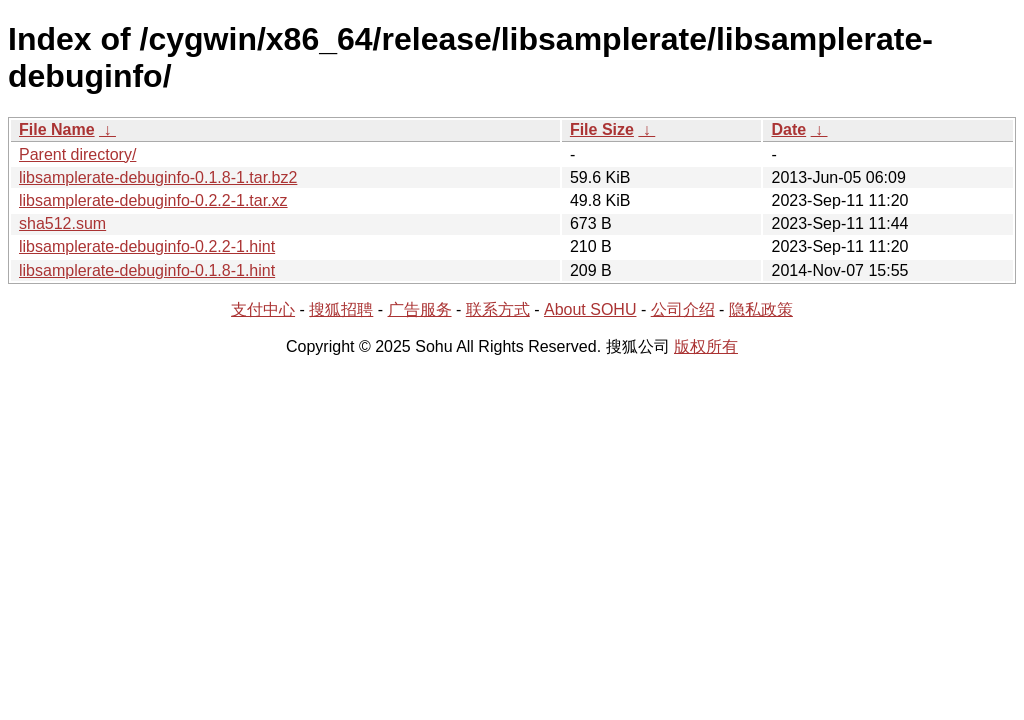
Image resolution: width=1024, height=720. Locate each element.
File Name (57, 129)
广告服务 (420, 309)
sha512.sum (62, 223)
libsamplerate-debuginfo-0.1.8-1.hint (147, 270)
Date (788, 129)
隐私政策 (761, 309)
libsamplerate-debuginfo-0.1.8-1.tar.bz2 (158, 177)
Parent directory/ (77, 154)
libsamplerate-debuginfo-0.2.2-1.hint (147, 246)
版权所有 (706, 346)
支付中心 (263, 309)
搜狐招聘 (341, 309)
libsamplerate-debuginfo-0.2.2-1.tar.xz (153, 200)
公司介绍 (683, 309)
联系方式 (498, 309)
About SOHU (590, 309)
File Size (602, 129)
